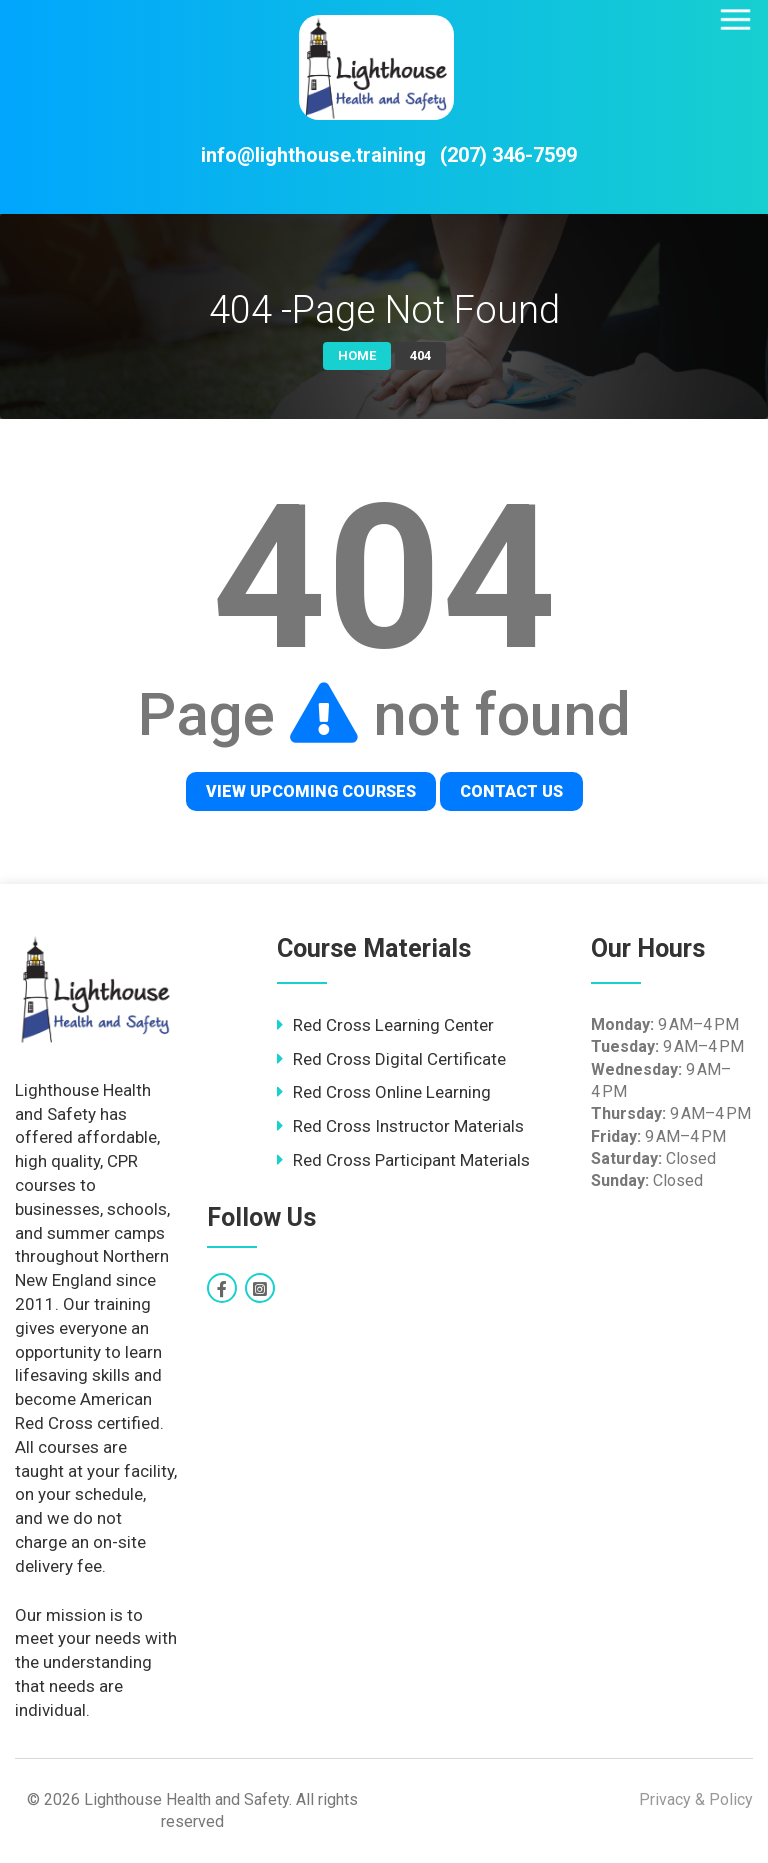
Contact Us (511, 791)
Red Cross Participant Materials (411, 1160)
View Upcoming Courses (311, 791)
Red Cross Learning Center (393, 1025)
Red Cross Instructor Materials (408, 1126)
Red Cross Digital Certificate (399, 1059)
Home (357, 355)
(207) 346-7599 (508, 155)
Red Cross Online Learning (392, 1092)
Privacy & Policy (696, 1799)
